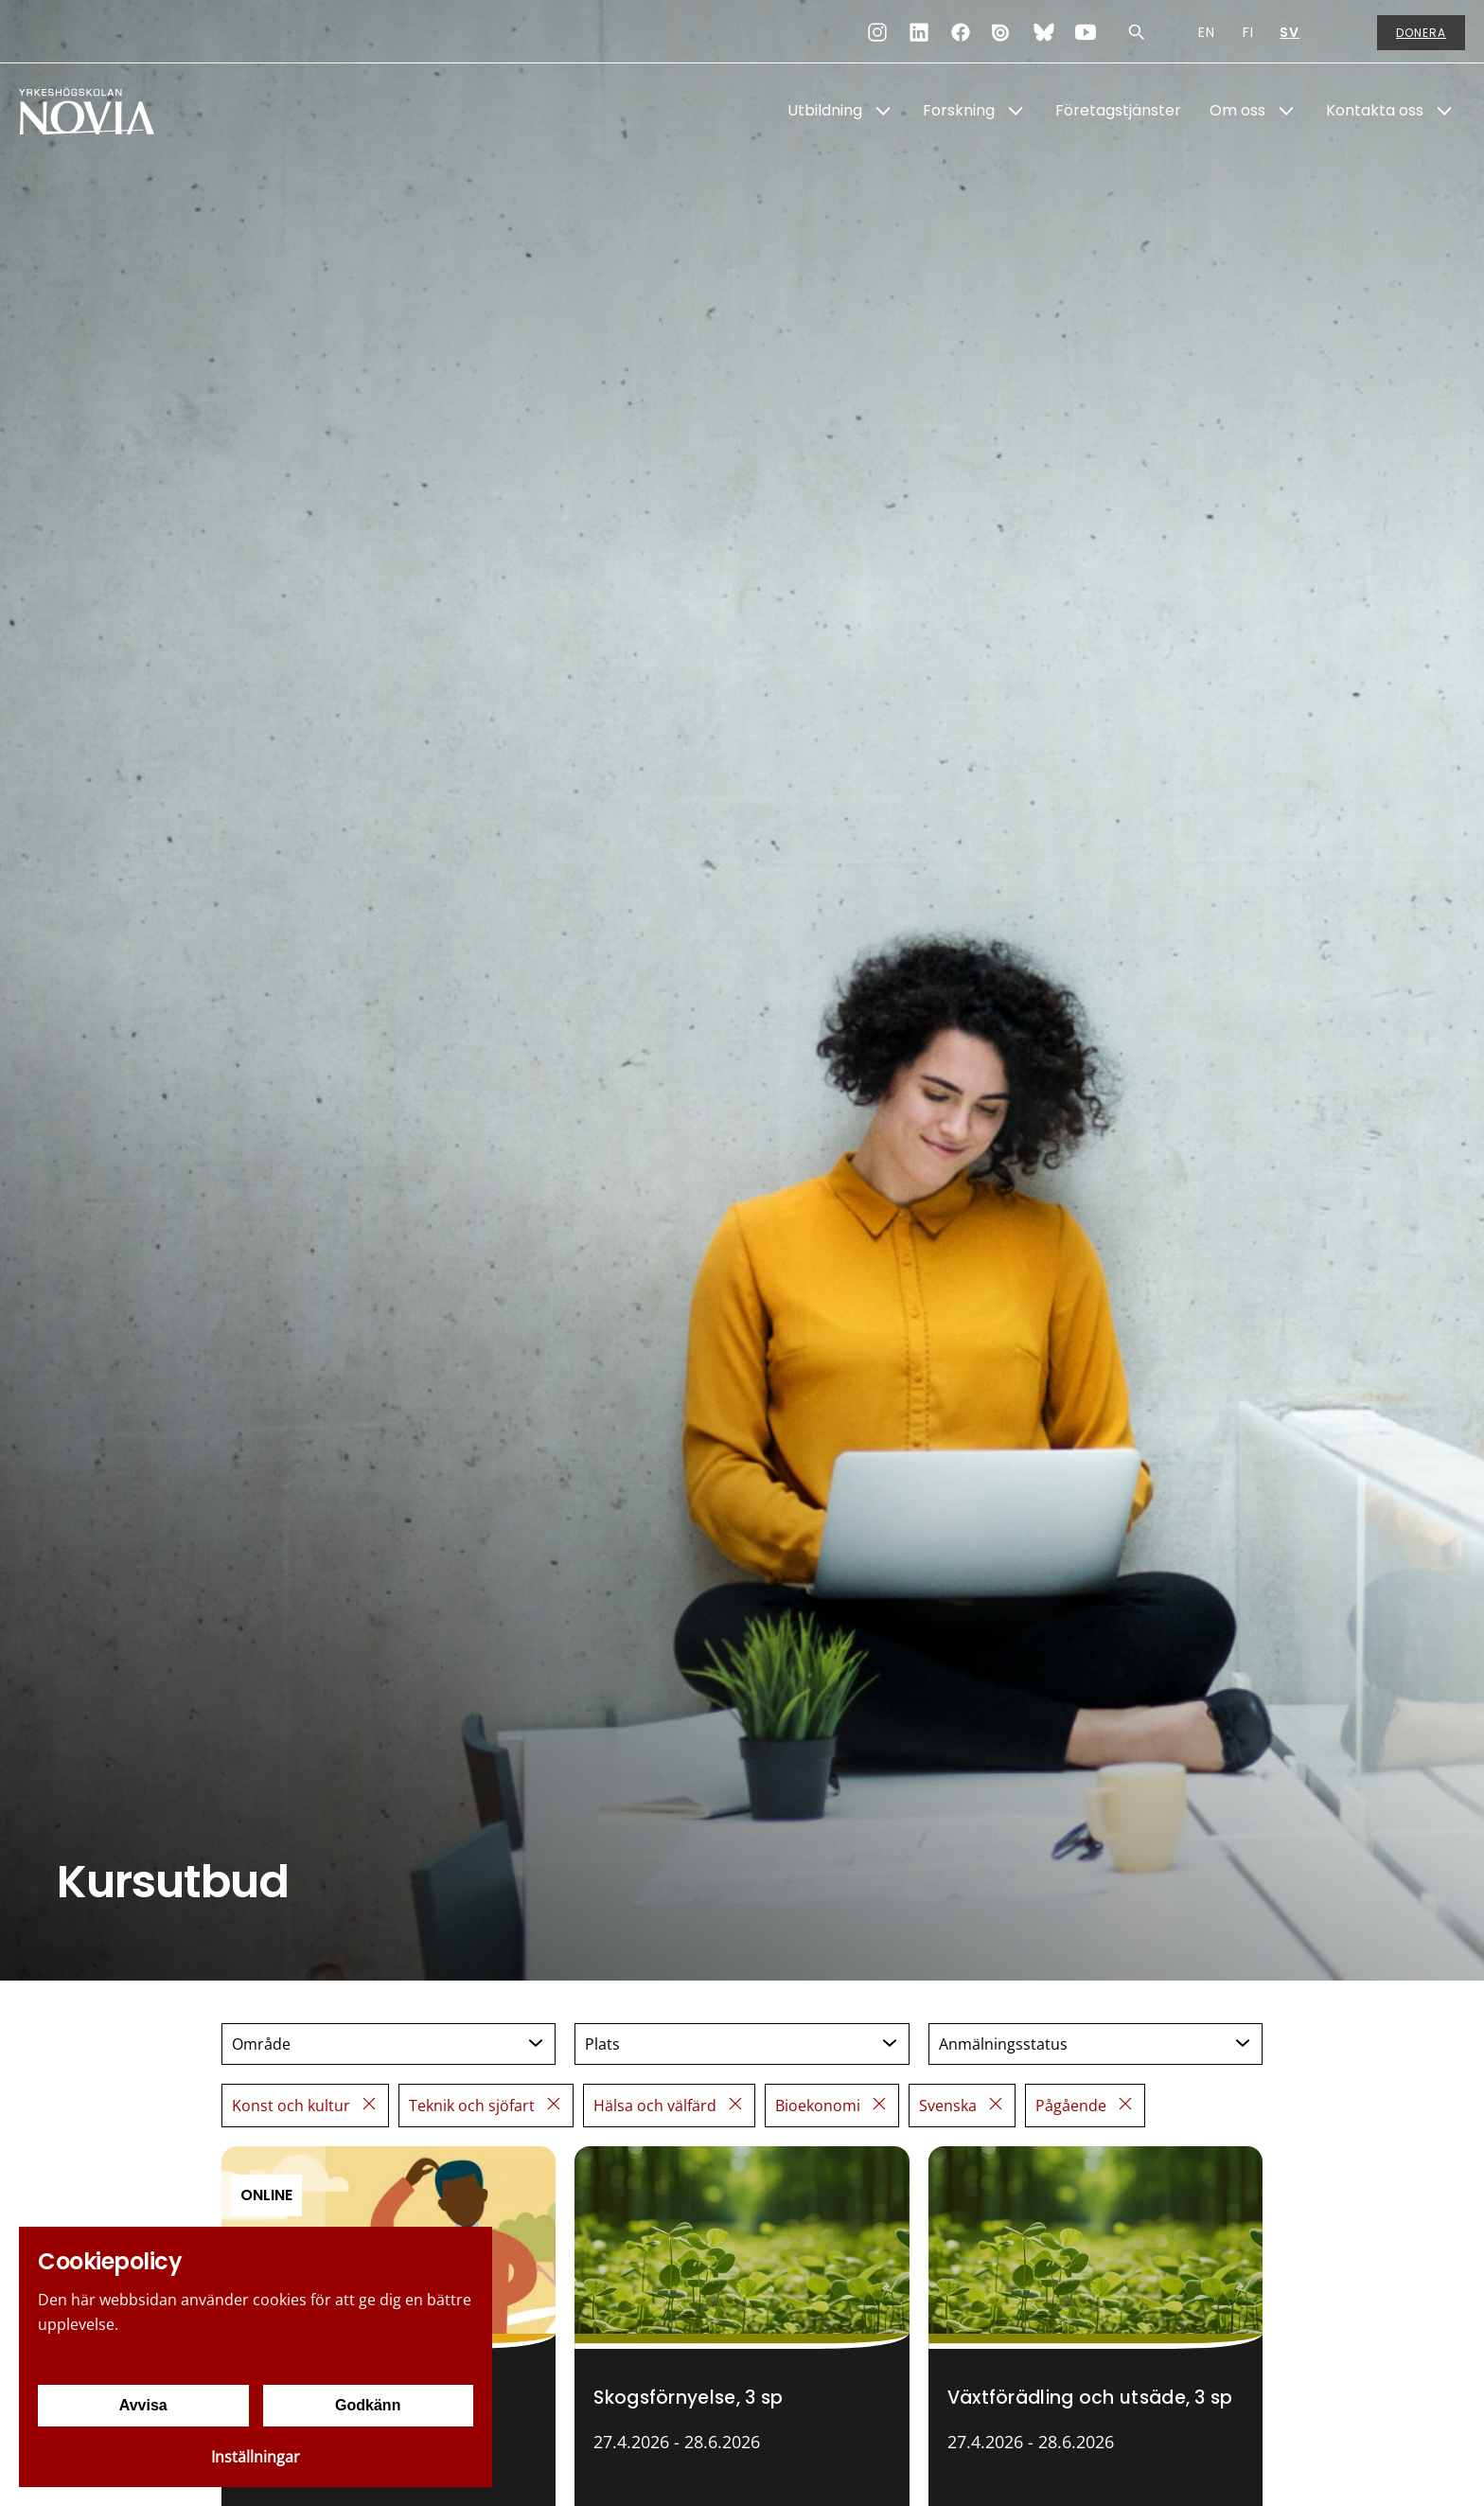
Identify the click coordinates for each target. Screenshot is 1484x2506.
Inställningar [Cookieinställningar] (255, 2456)
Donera (1421, 33)
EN (1206, 32)
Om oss (1237, 110)
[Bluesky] (1044, 32)
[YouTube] (1085, 32)
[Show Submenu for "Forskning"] (1015, 111)
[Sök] (1136, 32)
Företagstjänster (1118, 110)
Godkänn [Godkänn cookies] (367, 2405)
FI (1248, 32)
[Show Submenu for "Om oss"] (1286, 111)
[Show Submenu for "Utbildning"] (883, 111)
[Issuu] (1002, 32)
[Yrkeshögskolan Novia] (94, 110)
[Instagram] (877, 32)
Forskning (959, 110)
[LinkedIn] (919, 32)
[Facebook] (960, 32)
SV (1289, 32)
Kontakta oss (1374, 110)
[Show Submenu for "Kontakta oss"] (1444, 111)
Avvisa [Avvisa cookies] (143, 2405)
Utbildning (824, 110)
